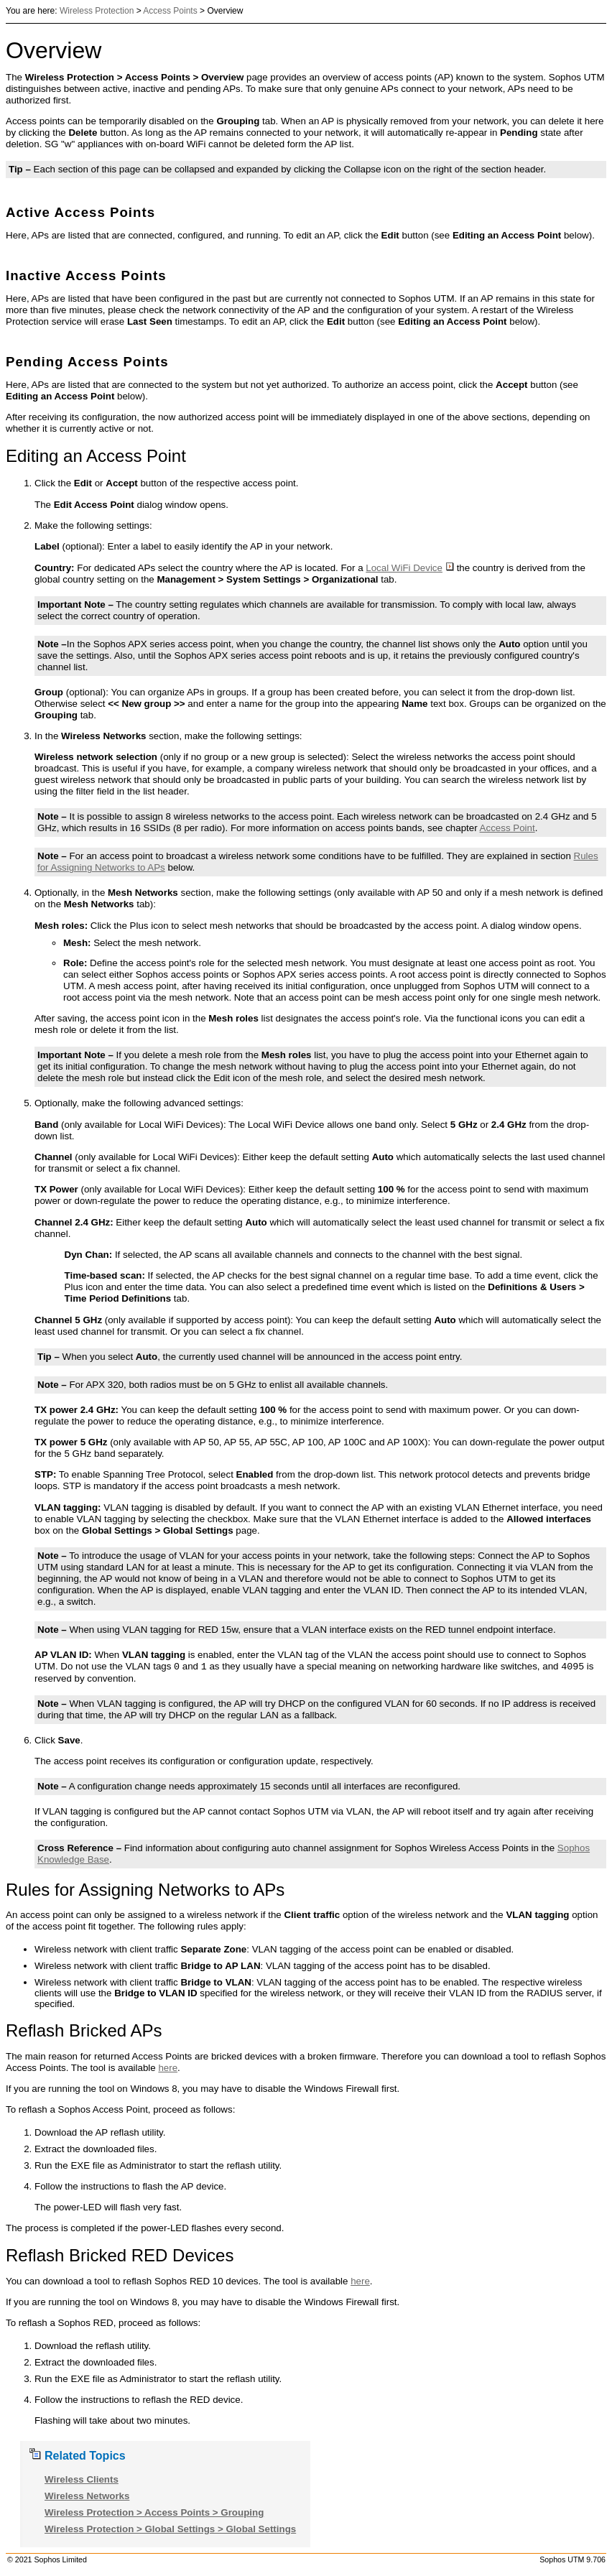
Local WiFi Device (410, 567)
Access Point (507, 828)
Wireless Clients (82, 2479)
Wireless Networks (87, 2496)
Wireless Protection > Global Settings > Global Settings (170, 2529)
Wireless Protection (97, 11)
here (167, 2067)
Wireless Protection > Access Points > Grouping (154, 2512)
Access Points (170, 11)
